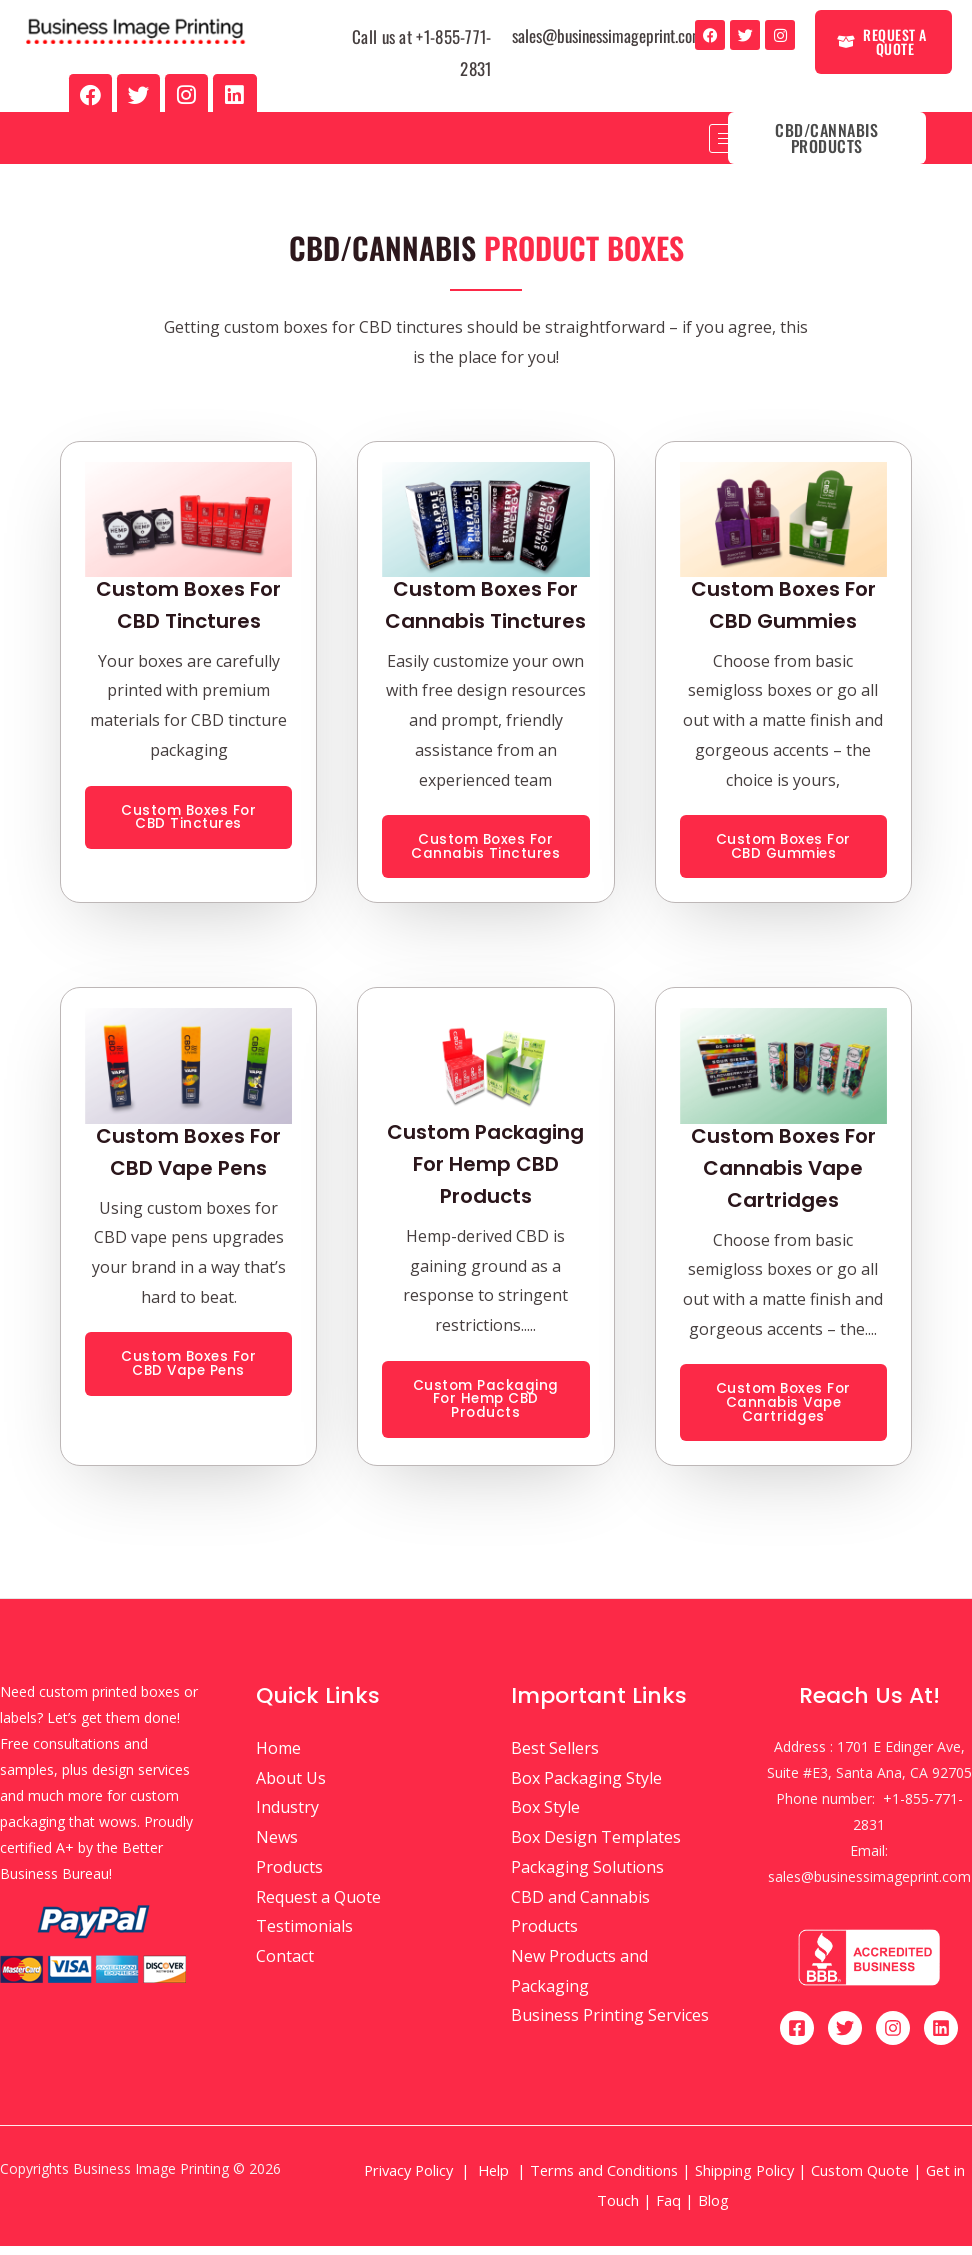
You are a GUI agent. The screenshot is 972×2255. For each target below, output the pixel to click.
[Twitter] (845, 2037)
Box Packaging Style (586, 1787)
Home (278, 1757)
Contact (285, 1965)
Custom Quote (860, 2179)
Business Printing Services (610, 2025)
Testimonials (304, 1935)
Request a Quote (318, 1906)
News (277, 1846)
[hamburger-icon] (731, 145)
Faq (668, 2209)
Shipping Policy (744, 2179)
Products (289, 1876)
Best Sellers (555, 1757)
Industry (287, 1817)
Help (493, 2179)
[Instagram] (893, 2037)
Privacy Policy (408, 2179)
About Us (291, 1787)
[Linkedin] (941, 2037)
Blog (715, 2209)
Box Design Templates (596, 1846)
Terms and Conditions (604, 2179)
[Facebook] (797, 2037)
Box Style (545, 1817)
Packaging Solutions (587, 1876)
